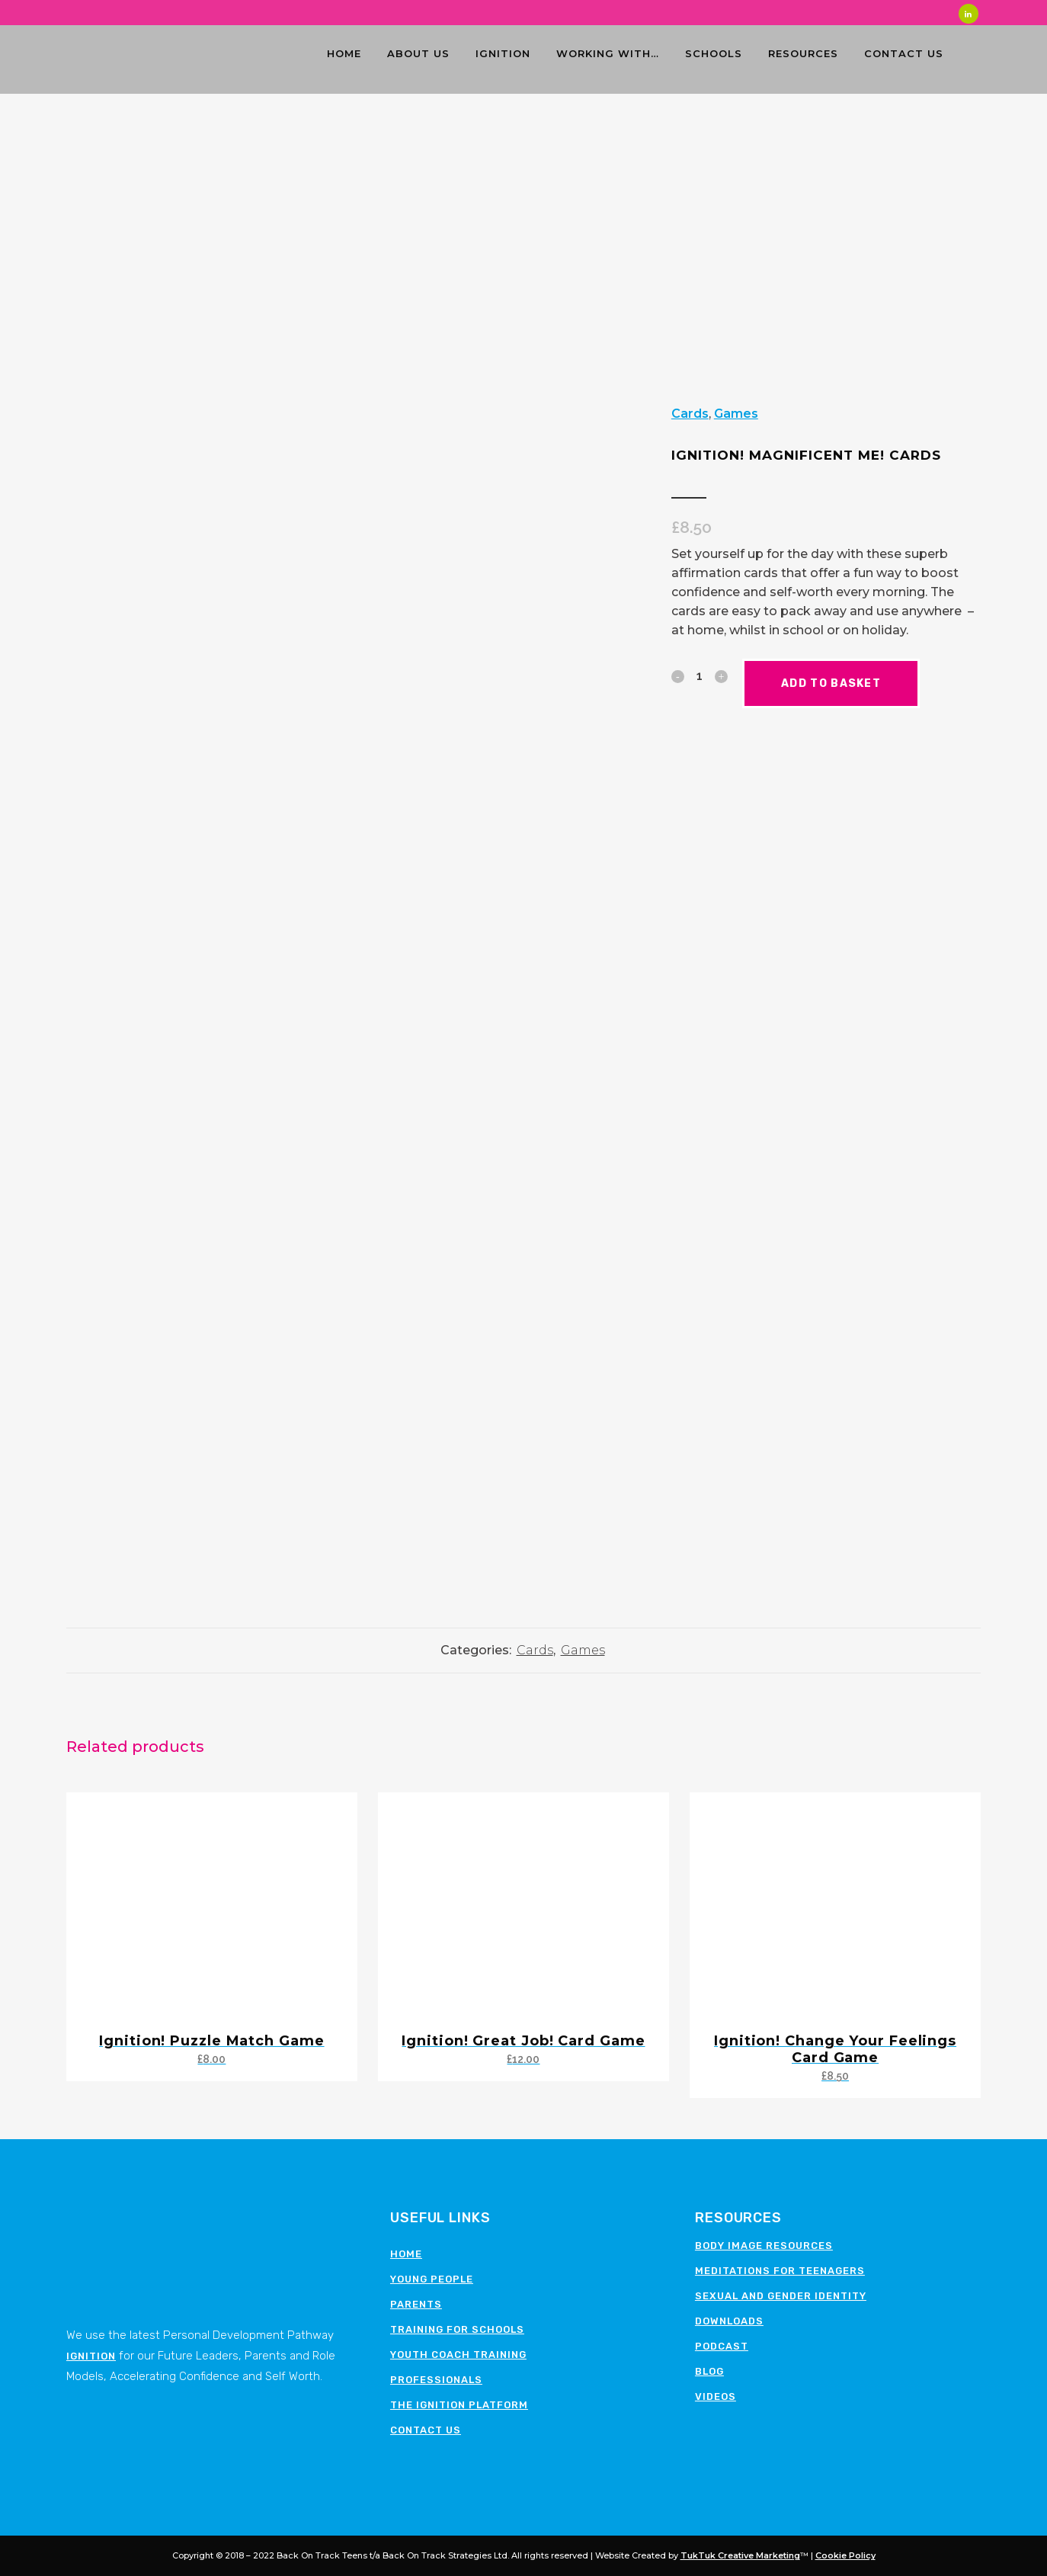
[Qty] (699, 675)
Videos (715, 2396)
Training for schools (457, 2329)
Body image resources (764, 2245)
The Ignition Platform (459, 2405)
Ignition (91, 2356)
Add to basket (844, 683)
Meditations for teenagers (780, 2270)
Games (736, 413)
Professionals (436, 2379)
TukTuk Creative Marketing (740, 2555)
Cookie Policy (845, 2555)
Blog (709, 2371)
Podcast (721, 2346)
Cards (690, 413)
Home (406, 2254)
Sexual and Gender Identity (780, 2296)
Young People (431, 2279)
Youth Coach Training (458, 2354)
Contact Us (425, 2430)
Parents (416, 2304)
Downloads (729, 2321)
